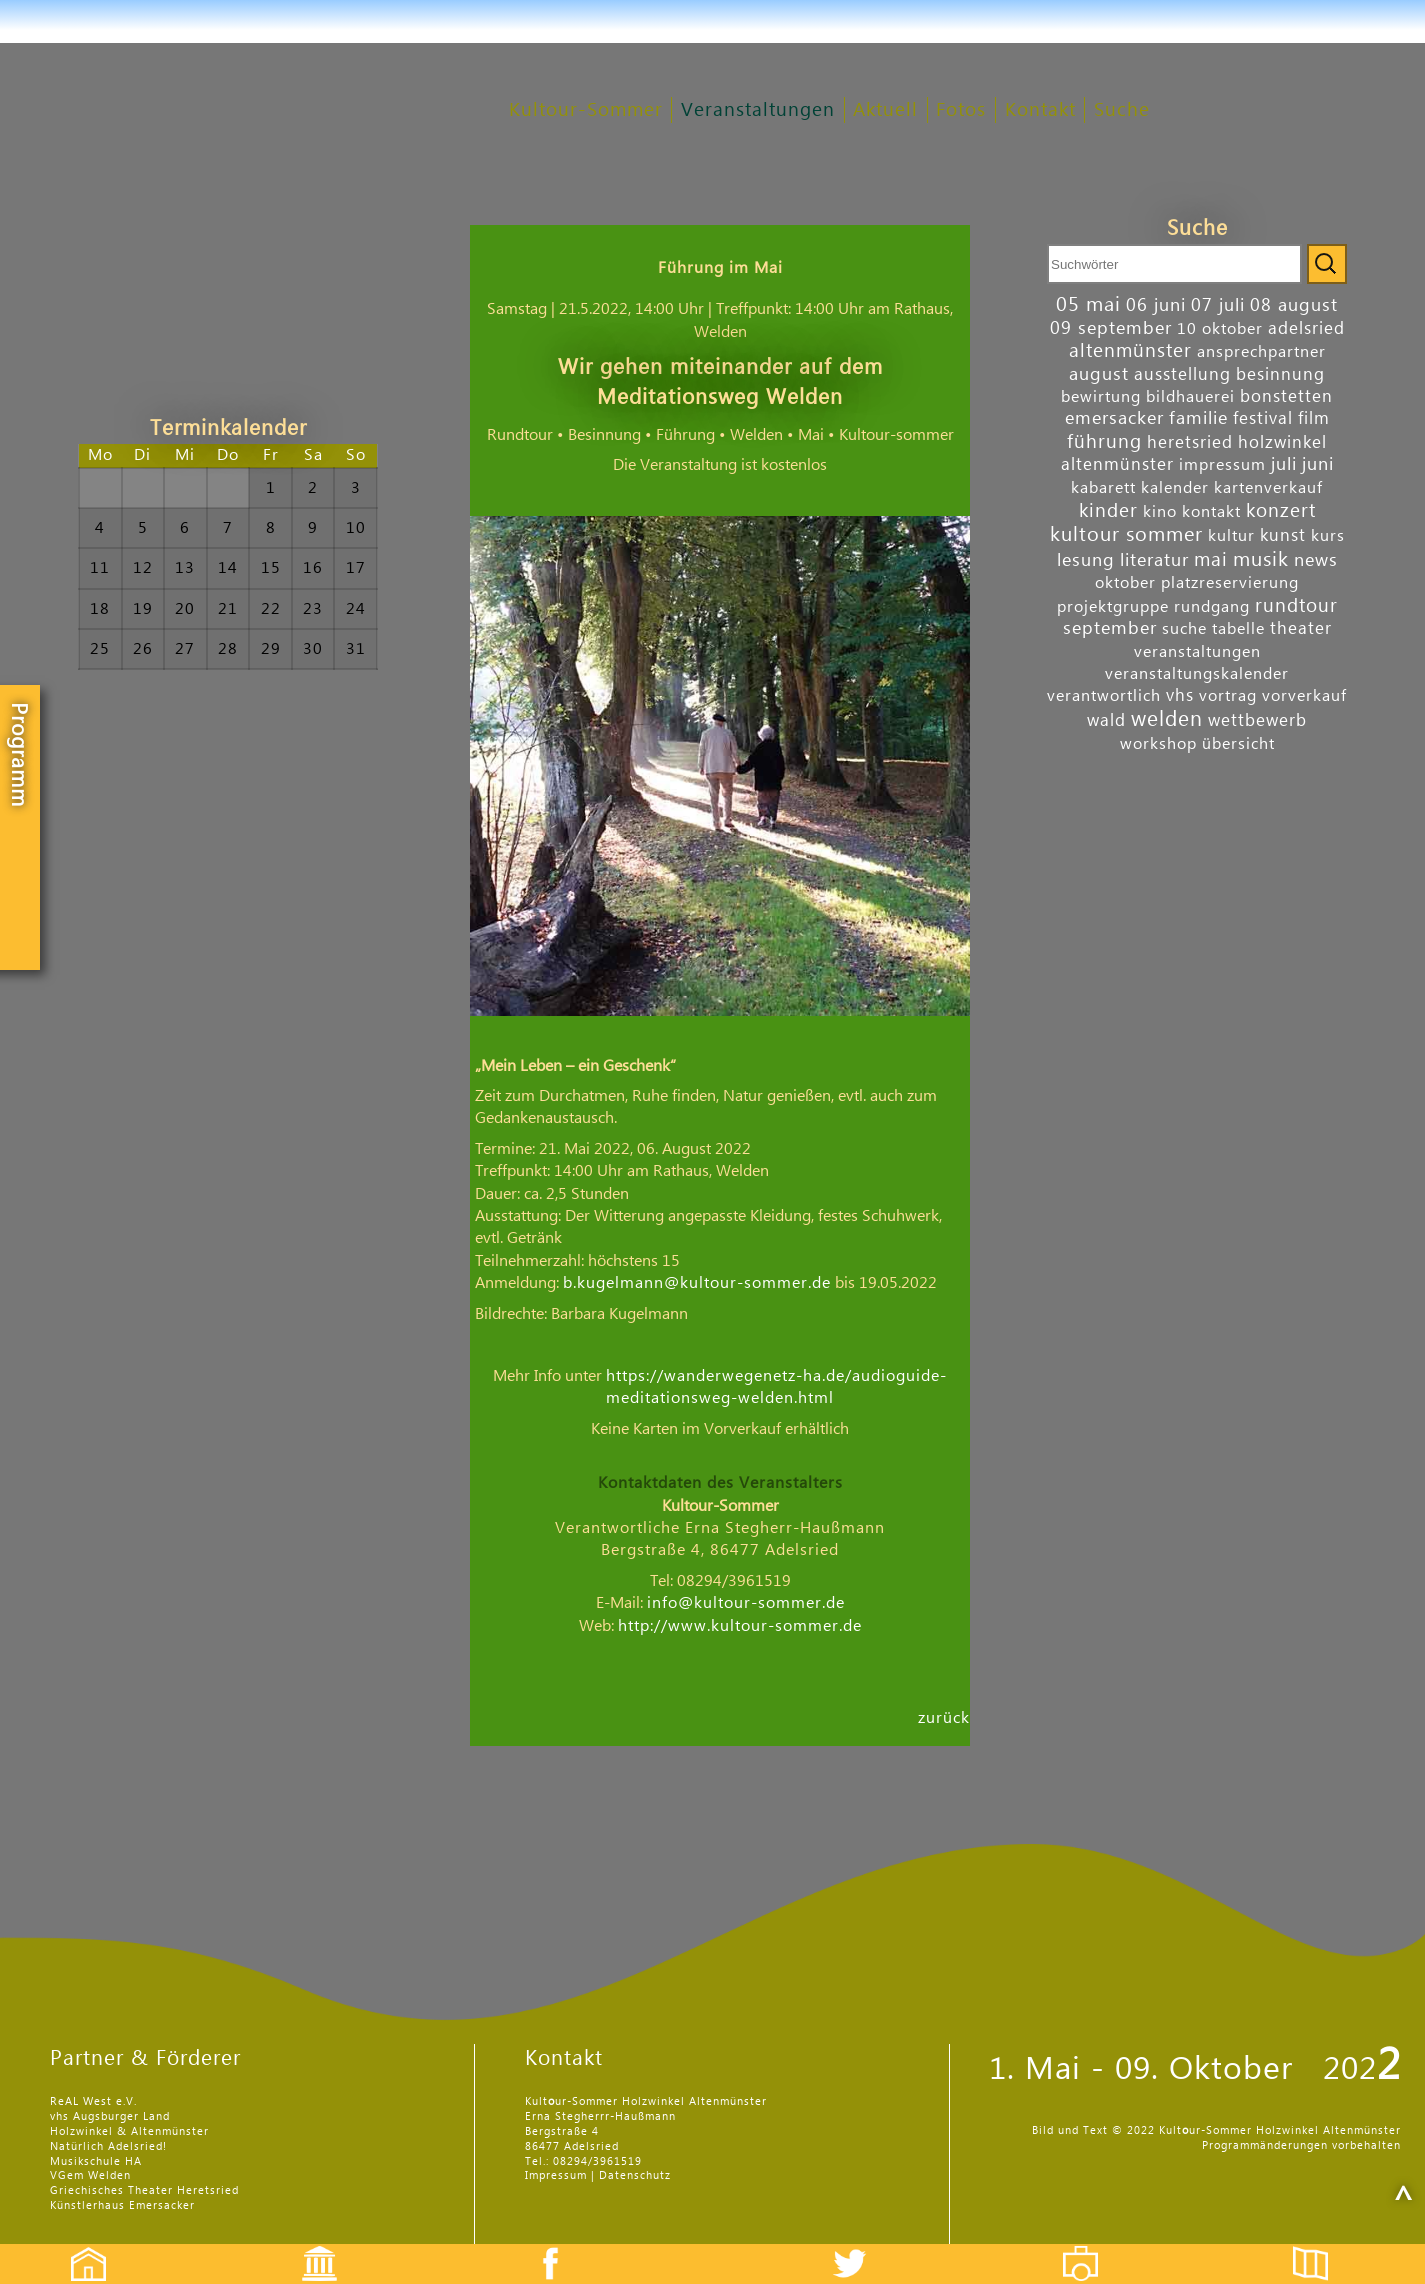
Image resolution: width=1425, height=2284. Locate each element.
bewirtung (1101, 397)
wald (1106, 720)
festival (1263, 418)
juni (1318, 464)
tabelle (1238, 629)
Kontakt (1040, 110)
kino (1160, 512)
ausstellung (1182, 374)
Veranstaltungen (758, 110)
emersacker (1114, 418)
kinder (1108, 510)
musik (1261, 560)
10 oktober (1220, 329)
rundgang (1212, 607)
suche (1184, 629)
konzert (1281, 510)
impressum (1222, 465)
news (1316, 560)
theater (1301, 628)
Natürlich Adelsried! (108, 2146)
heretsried (1190, 442)
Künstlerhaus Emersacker (122, 2205)
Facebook (540, 2246)
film (1314, 418)
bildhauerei (1190, 397)
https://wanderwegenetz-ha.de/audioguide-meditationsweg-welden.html (776, 1387)
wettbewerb (1257, 720)
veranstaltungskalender (1197, 674)
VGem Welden (90, 2175)
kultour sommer (1126, 535)
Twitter (862, 2246)
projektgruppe (1113, 607)
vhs (1180, 695)
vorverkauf (1304, 696)
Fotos (961, 110)
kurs (1328, 536)
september (1110, 628)
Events (306, 2246)
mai (1211, 559)
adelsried (1306, 328)
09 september (1111, 328)
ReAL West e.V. (93, 2101)
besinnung (1280, 374)
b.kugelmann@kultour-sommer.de (697, 1283)
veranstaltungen (1197, 652)
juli (1284, 464)
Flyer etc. (1322, 2246)
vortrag (1228, 696)
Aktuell (885, 110)
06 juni (1156, 305)
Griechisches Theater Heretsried (144, 2190)
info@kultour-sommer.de (746, 1603)
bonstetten (1286, 396)
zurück (944, 1717)
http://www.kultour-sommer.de (740, 1626)
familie (1198, 418)
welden (1167, 719)
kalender (1175, 488)
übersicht (1238, 744)
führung (1104, 441)
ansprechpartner (1261, 352)
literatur (1154, 560)
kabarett (1103, 488)
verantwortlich (1104, 696)
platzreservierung (1230, 583)
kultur (1231, 536)
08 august (1294, 305)
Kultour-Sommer (586, 110)
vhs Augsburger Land (110, 2116)
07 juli (1218, 305)
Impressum (556, 2175)
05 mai (1088, 305)
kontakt (1211, 512)
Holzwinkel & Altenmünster (129, 2131)
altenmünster (1130, 350)
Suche (1122, 110)
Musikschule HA (96, 2161)
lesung (1086, 560)
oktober (1125, 583)
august (1099, 374)
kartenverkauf (1268, 488)
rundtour (1296, 605)
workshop (1158, 744)
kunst (1283, 535)
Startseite (78, 2246)
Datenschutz (635, 2175)
